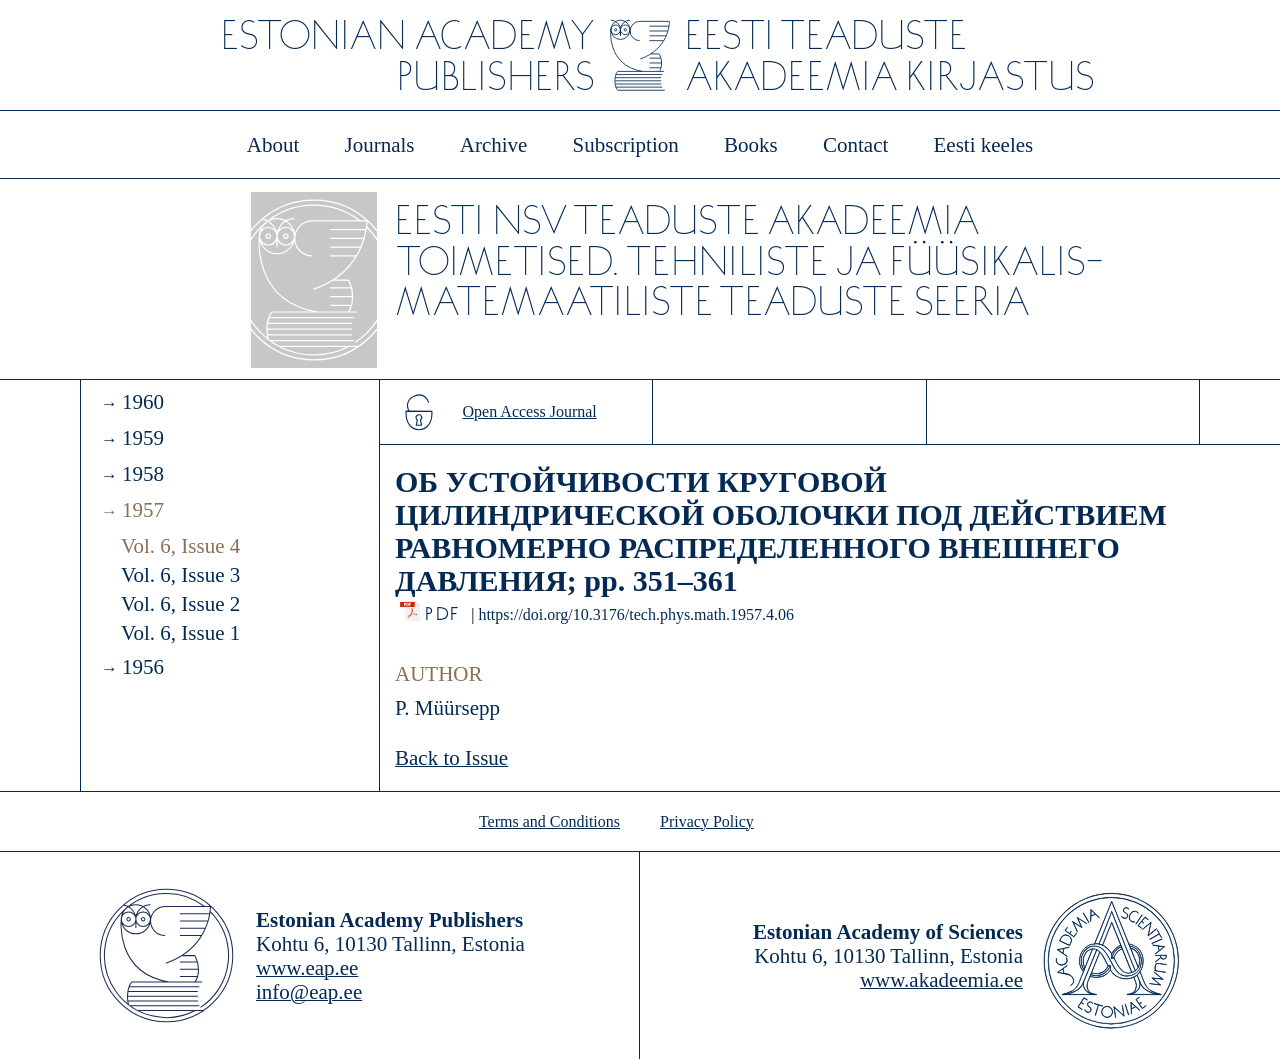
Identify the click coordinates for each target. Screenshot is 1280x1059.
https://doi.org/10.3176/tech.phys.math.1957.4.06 (636, 614)
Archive (494, 145)
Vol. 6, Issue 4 (180, 546)
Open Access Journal (530, 411)
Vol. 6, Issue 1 (180, 633)
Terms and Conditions (549, 821)
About (273, 145)
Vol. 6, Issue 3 (180, 575)
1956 (143, 667)
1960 (143, 402)
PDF (443, 608)
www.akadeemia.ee (941, 980)
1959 (143, 438)
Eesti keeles (984, 145)
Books (751, 145)
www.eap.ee (307, 968)
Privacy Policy (707, 821)
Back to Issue (451, 758)
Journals (379, 145)
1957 (143, 510)
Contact (855, 145)
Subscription (626, 145)
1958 (143, 474)
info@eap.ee (309, 992)
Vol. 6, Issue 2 (180, 604)
